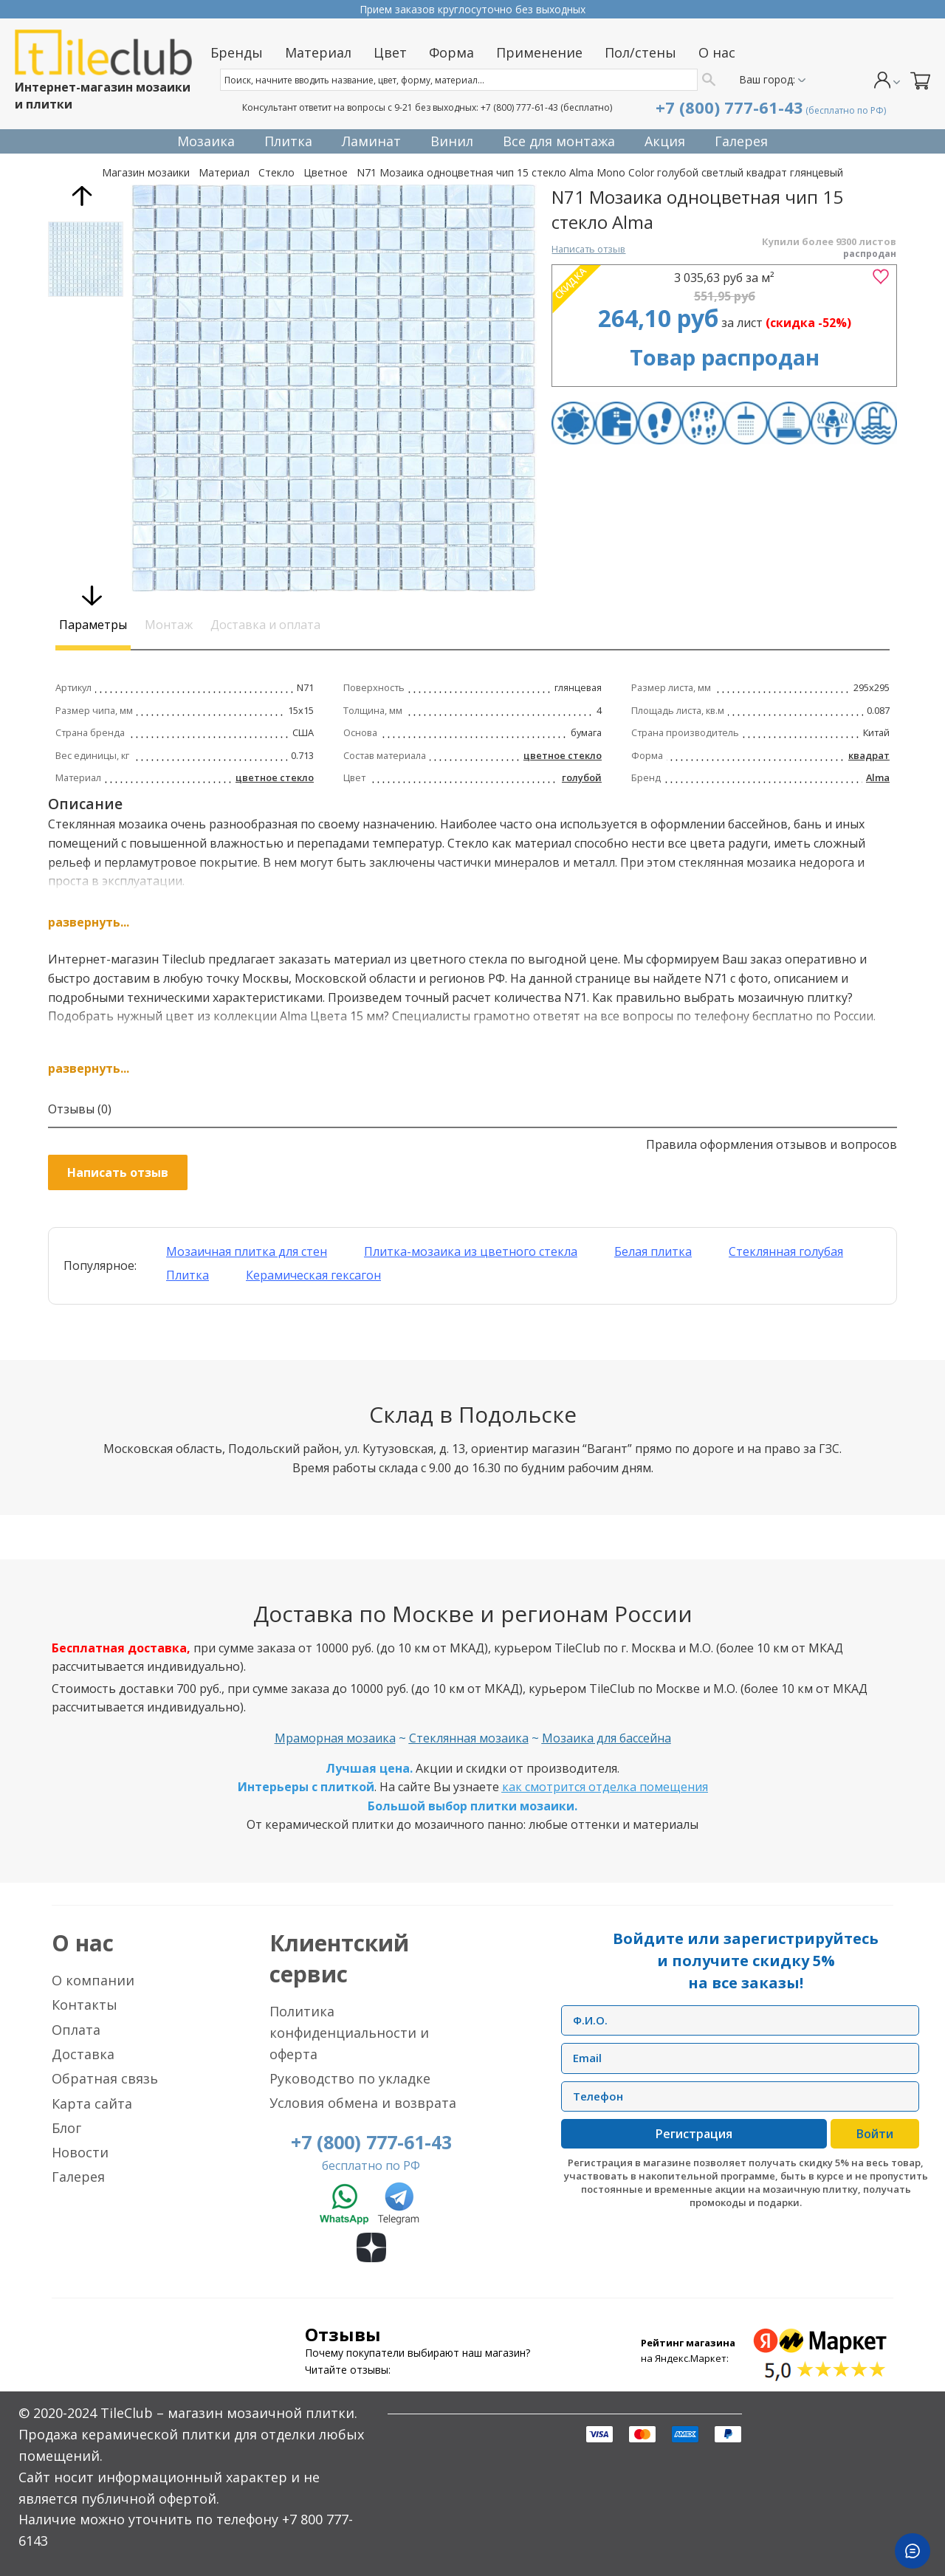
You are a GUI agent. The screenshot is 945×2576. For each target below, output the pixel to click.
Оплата (76, 2030)
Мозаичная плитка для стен (246, 1251)
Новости (80, 2152)
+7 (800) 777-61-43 (519, 107)
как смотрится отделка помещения (605, 1787)
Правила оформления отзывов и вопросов (771, 1144)
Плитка (187, 1275)
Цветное (325, 172)
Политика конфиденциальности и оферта (349, 2032)
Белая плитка (653, 1251)
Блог (66, 2128)
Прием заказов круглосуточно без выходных (472, 9)
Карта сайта (92, 2103)
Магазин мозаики (146, 172)
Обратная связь (105, 2078)
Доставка (83, 2054)
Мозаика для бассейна (606, 1738)
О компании (93, 1980)
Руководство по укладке (349, 2078)
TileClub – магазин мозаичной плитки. (228, 2413)
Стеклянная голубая (786, 1251)
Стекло (276, 172)
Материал (224, 172)
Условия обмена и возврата (362, 2103)
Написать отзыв (588, 248)
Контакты (84, 2004)
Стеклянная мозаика (469, 1738)
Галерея (78, 2176)
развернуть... (88, 922)
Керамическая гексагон (313, 1275)
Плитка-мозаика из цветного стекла (470, 1251)
